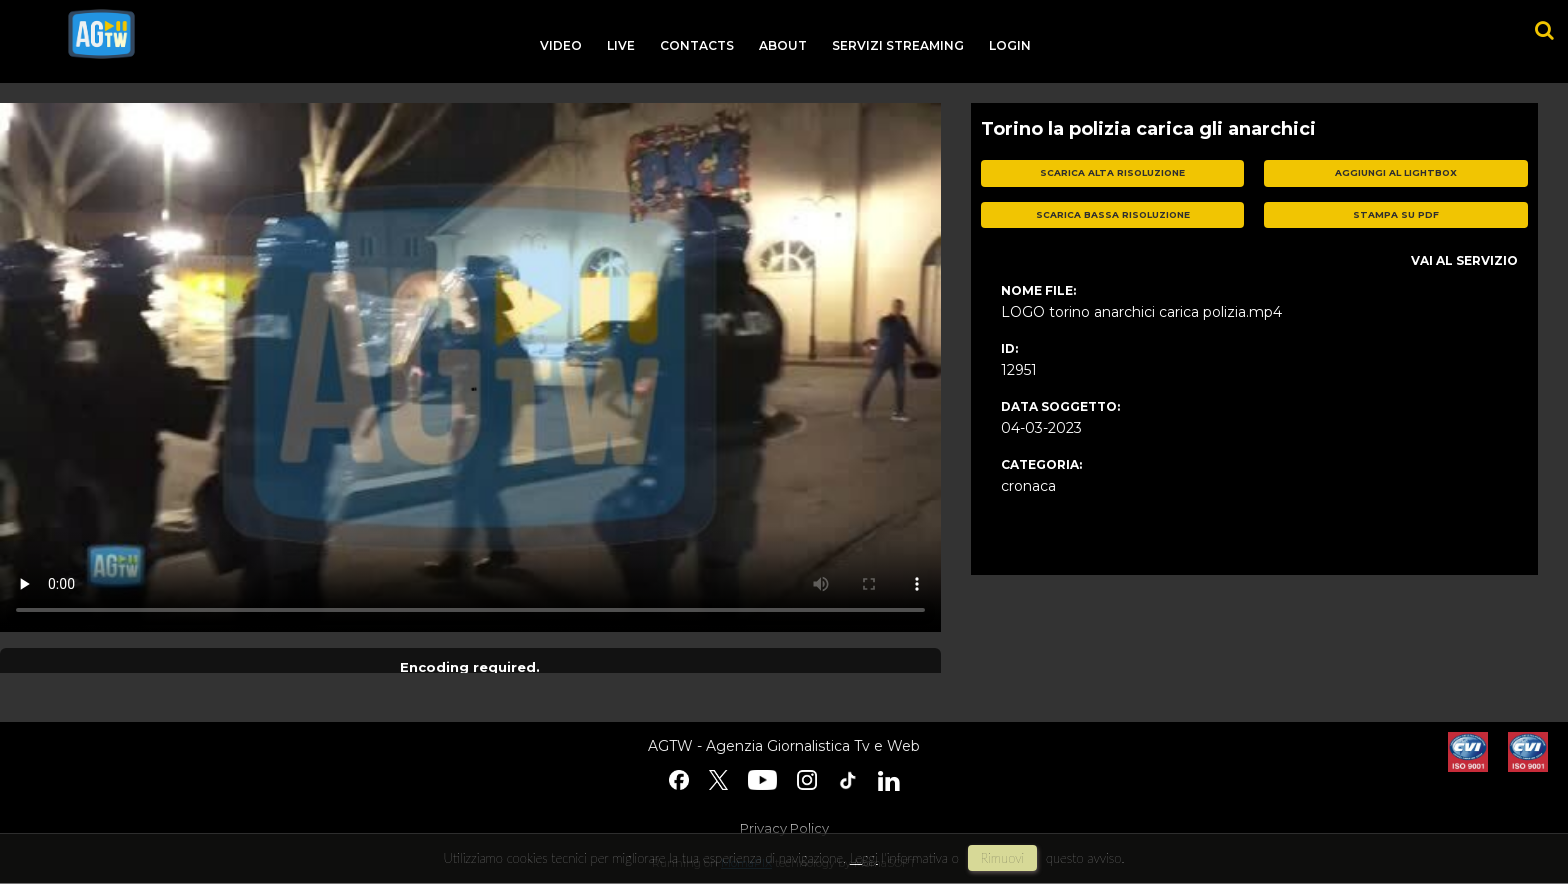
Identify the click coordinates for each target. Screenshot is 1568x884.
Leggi (864, 858)
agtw (101, 34)
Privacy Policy (784, 828)
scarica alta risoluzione (1112, 172)
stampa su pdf (1396, 214)
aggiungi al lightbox (1396, 172)
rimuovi (1003, 858)
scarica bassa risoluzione (1113, 214)
